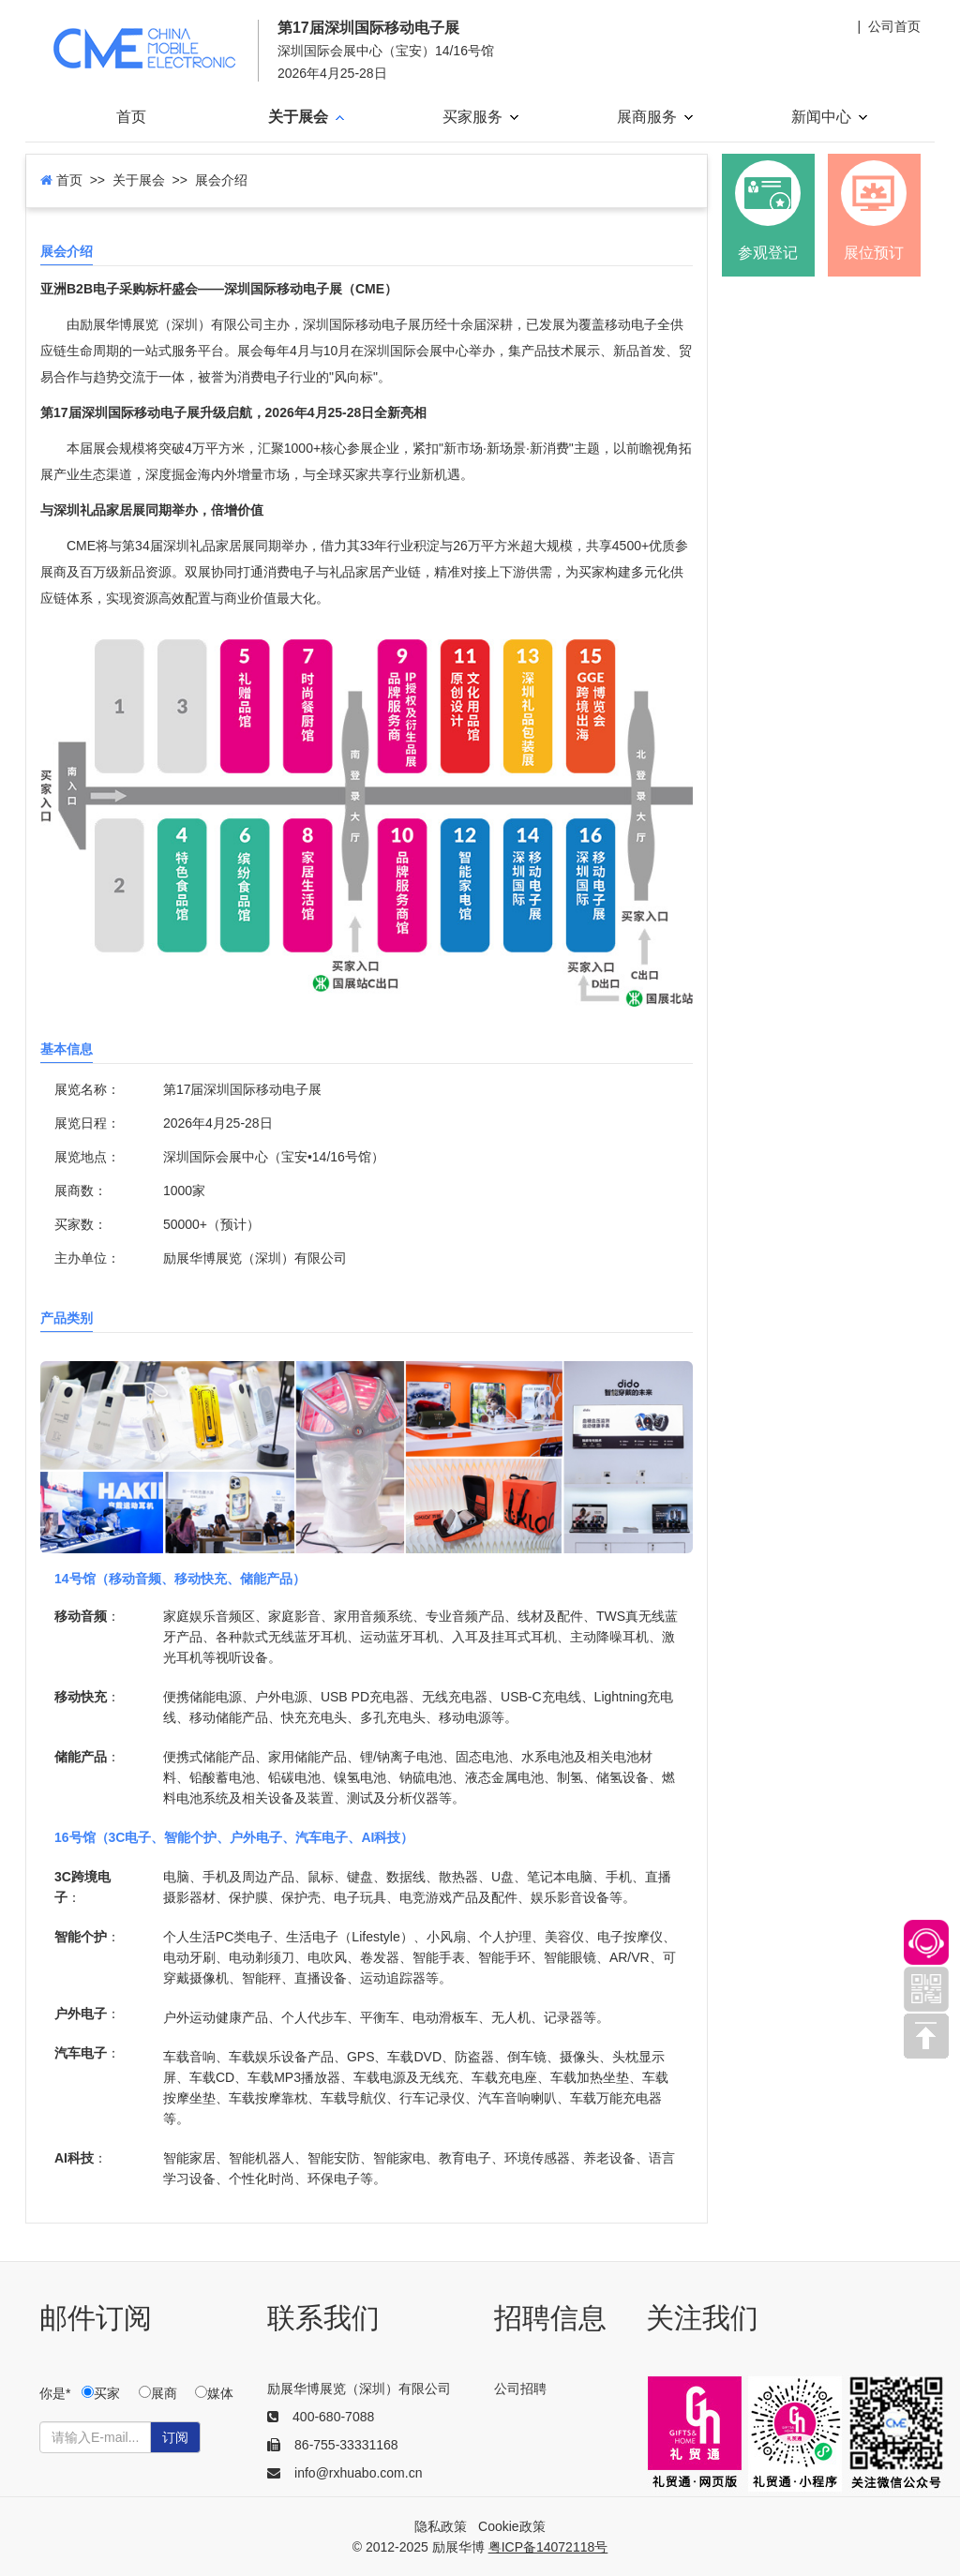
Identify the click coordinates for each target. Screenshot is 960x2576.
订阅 (175, 2437)
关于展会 (306, 117)
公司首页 (894, 26)
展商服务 (655, 117)
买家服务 (480, 117)
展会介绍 (66, 251)
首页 (131, 117)
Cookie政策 (512, 2526)
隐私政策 (440, 2526)
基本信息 (66, 1048)
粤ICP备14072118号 (548, 2546)
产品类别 (66, 1317)
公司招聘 (520, 2388)
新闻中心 (829, 117)
